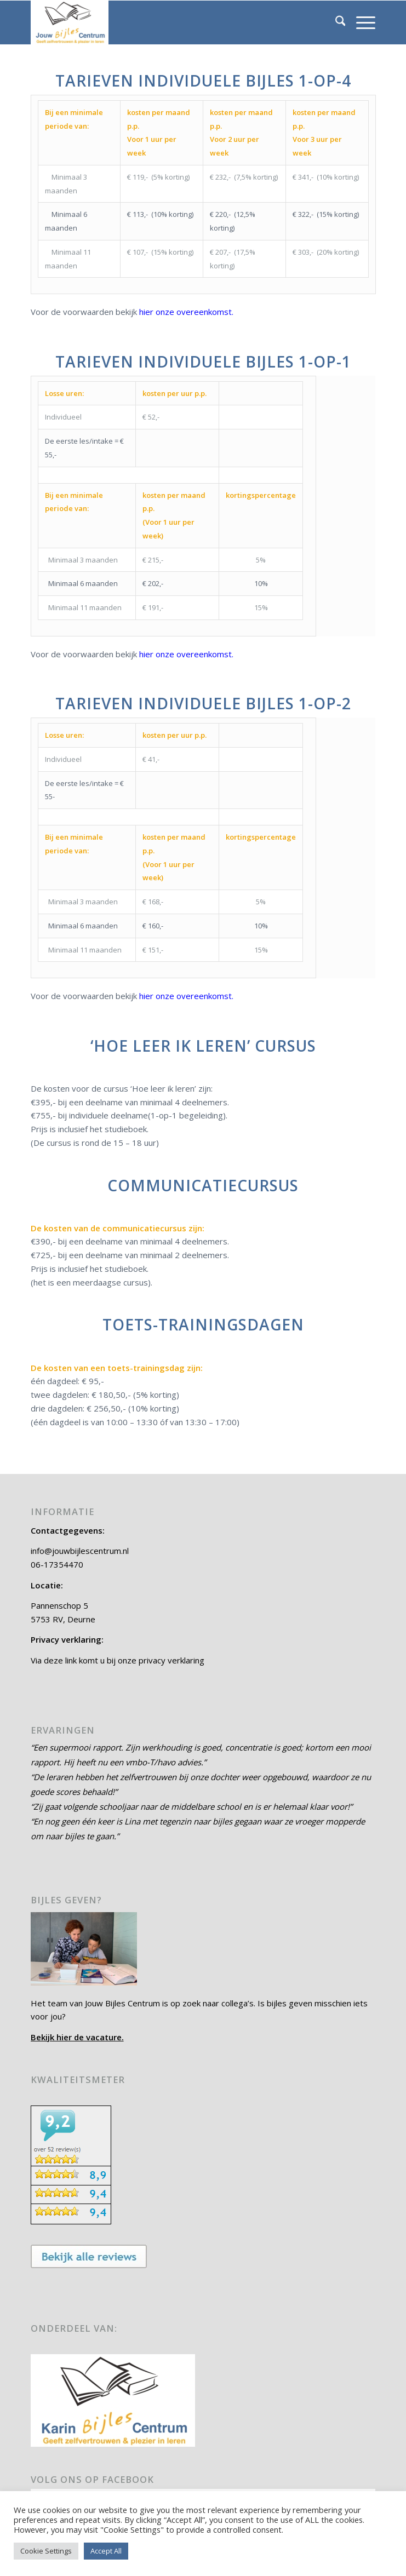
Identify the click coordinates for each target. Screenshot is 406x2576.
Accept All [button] (106, 2551)
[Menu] (360, 22)
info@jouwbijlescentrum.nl (80, 1550)
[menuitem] (335, 22)
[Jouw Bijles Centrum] (169, 22)
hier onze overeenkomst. (186, 311)
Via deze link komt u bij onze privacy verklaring (117, 1660)
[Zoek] (335, 22)
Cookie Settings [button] (46, 2551)
